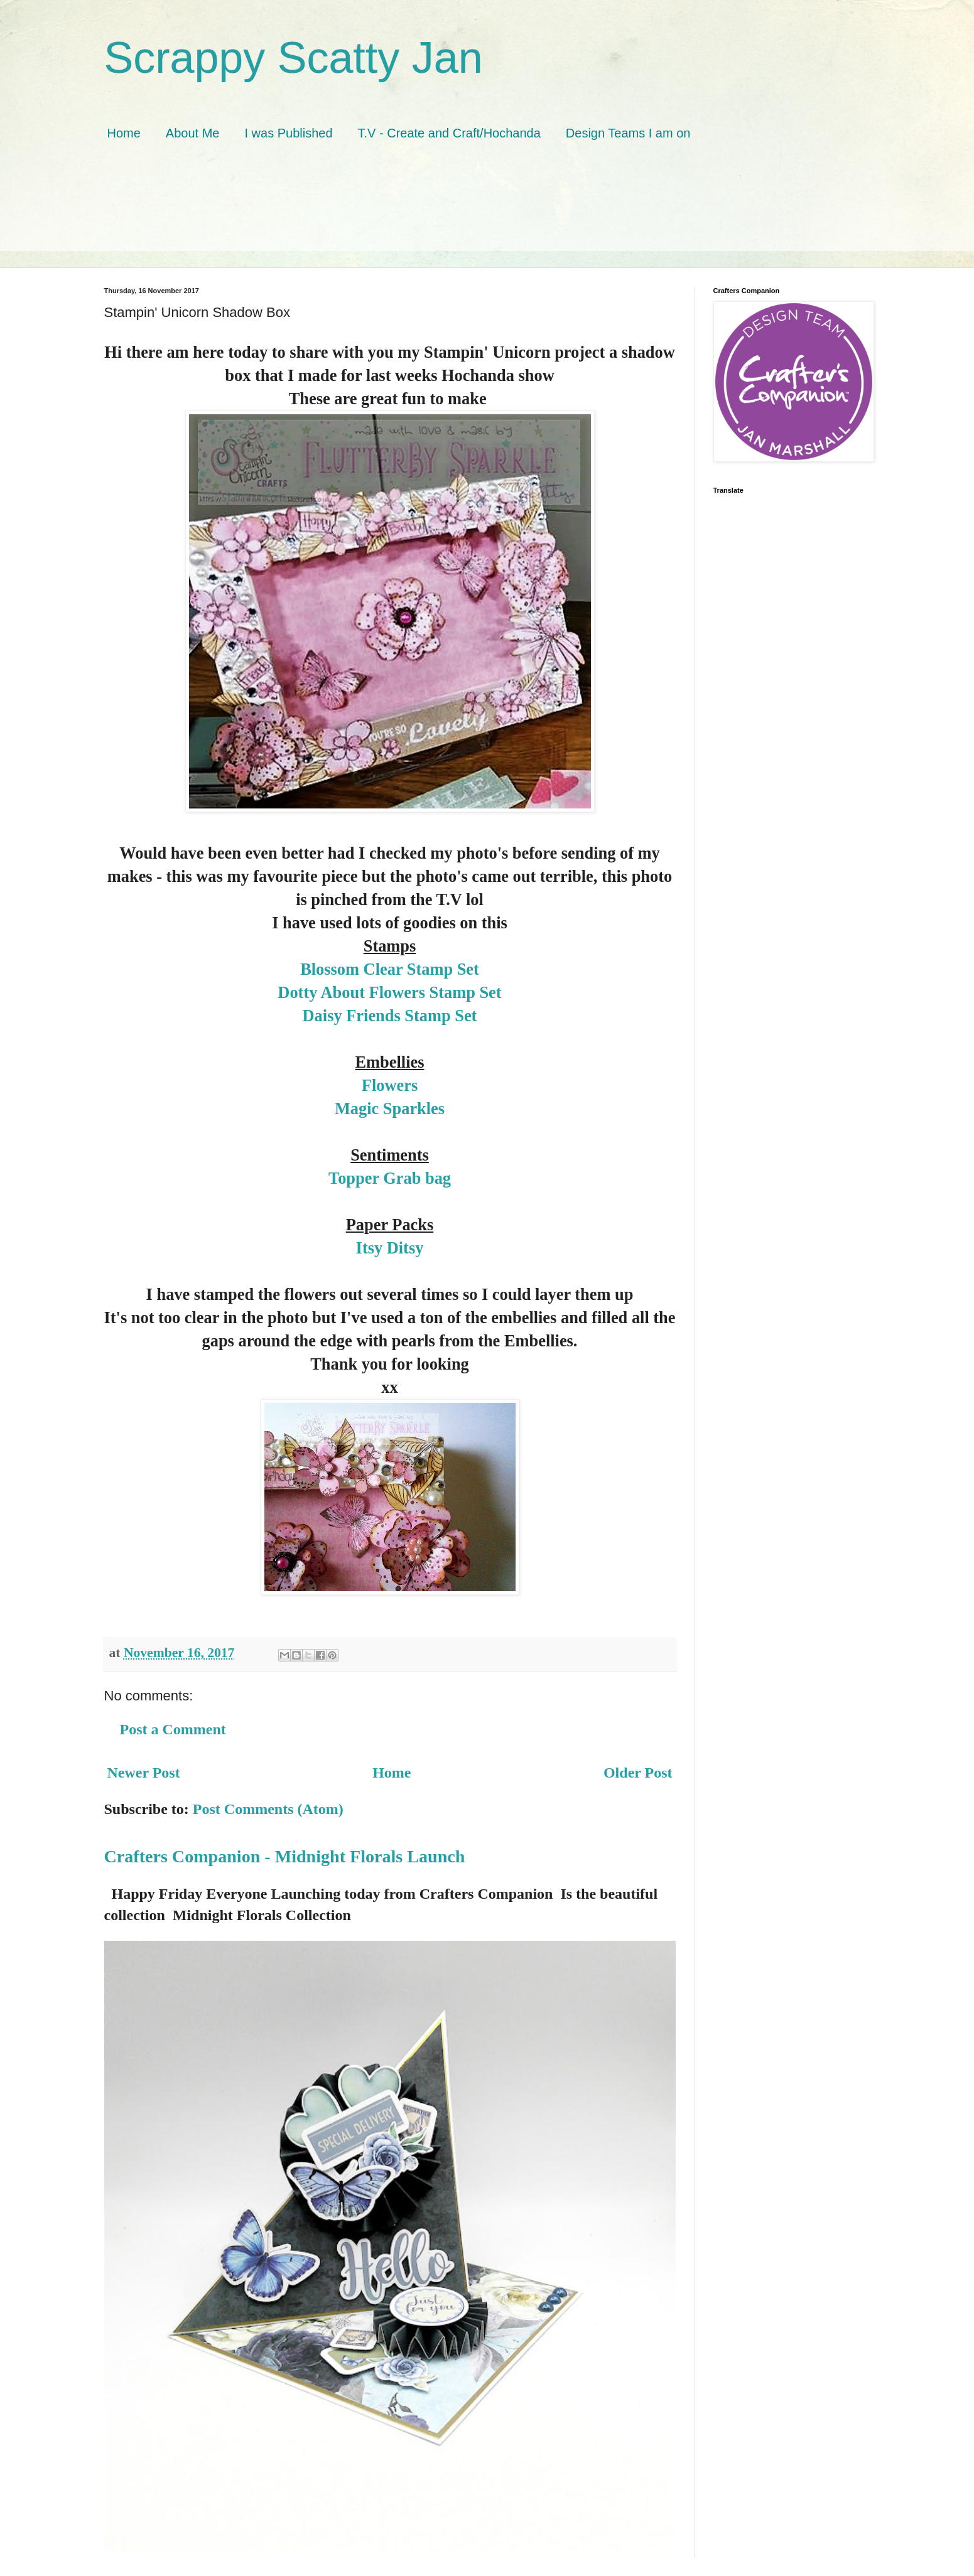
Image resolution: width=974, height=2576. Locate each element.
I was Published (288, 133)
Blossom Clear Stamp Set (389, 969)
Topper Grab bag (389, 1178)
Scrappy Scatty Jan (293, 57)
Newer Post (143, 1772)
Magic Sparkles (390, 1108)
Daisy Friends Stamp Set (390, 1015)
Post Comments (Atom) (268, 1809)
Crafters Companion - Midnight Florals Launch (284, 1856)
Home (124, 133)
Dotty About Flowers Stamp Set (389, 992)
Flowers (390, 1085)
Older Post (638, 1772)
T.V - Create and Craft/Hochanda (449, 133)
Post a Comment (173, 1729)
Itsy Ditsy (390, 1247)
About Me (193, 133)
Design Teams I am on (628, 133)
